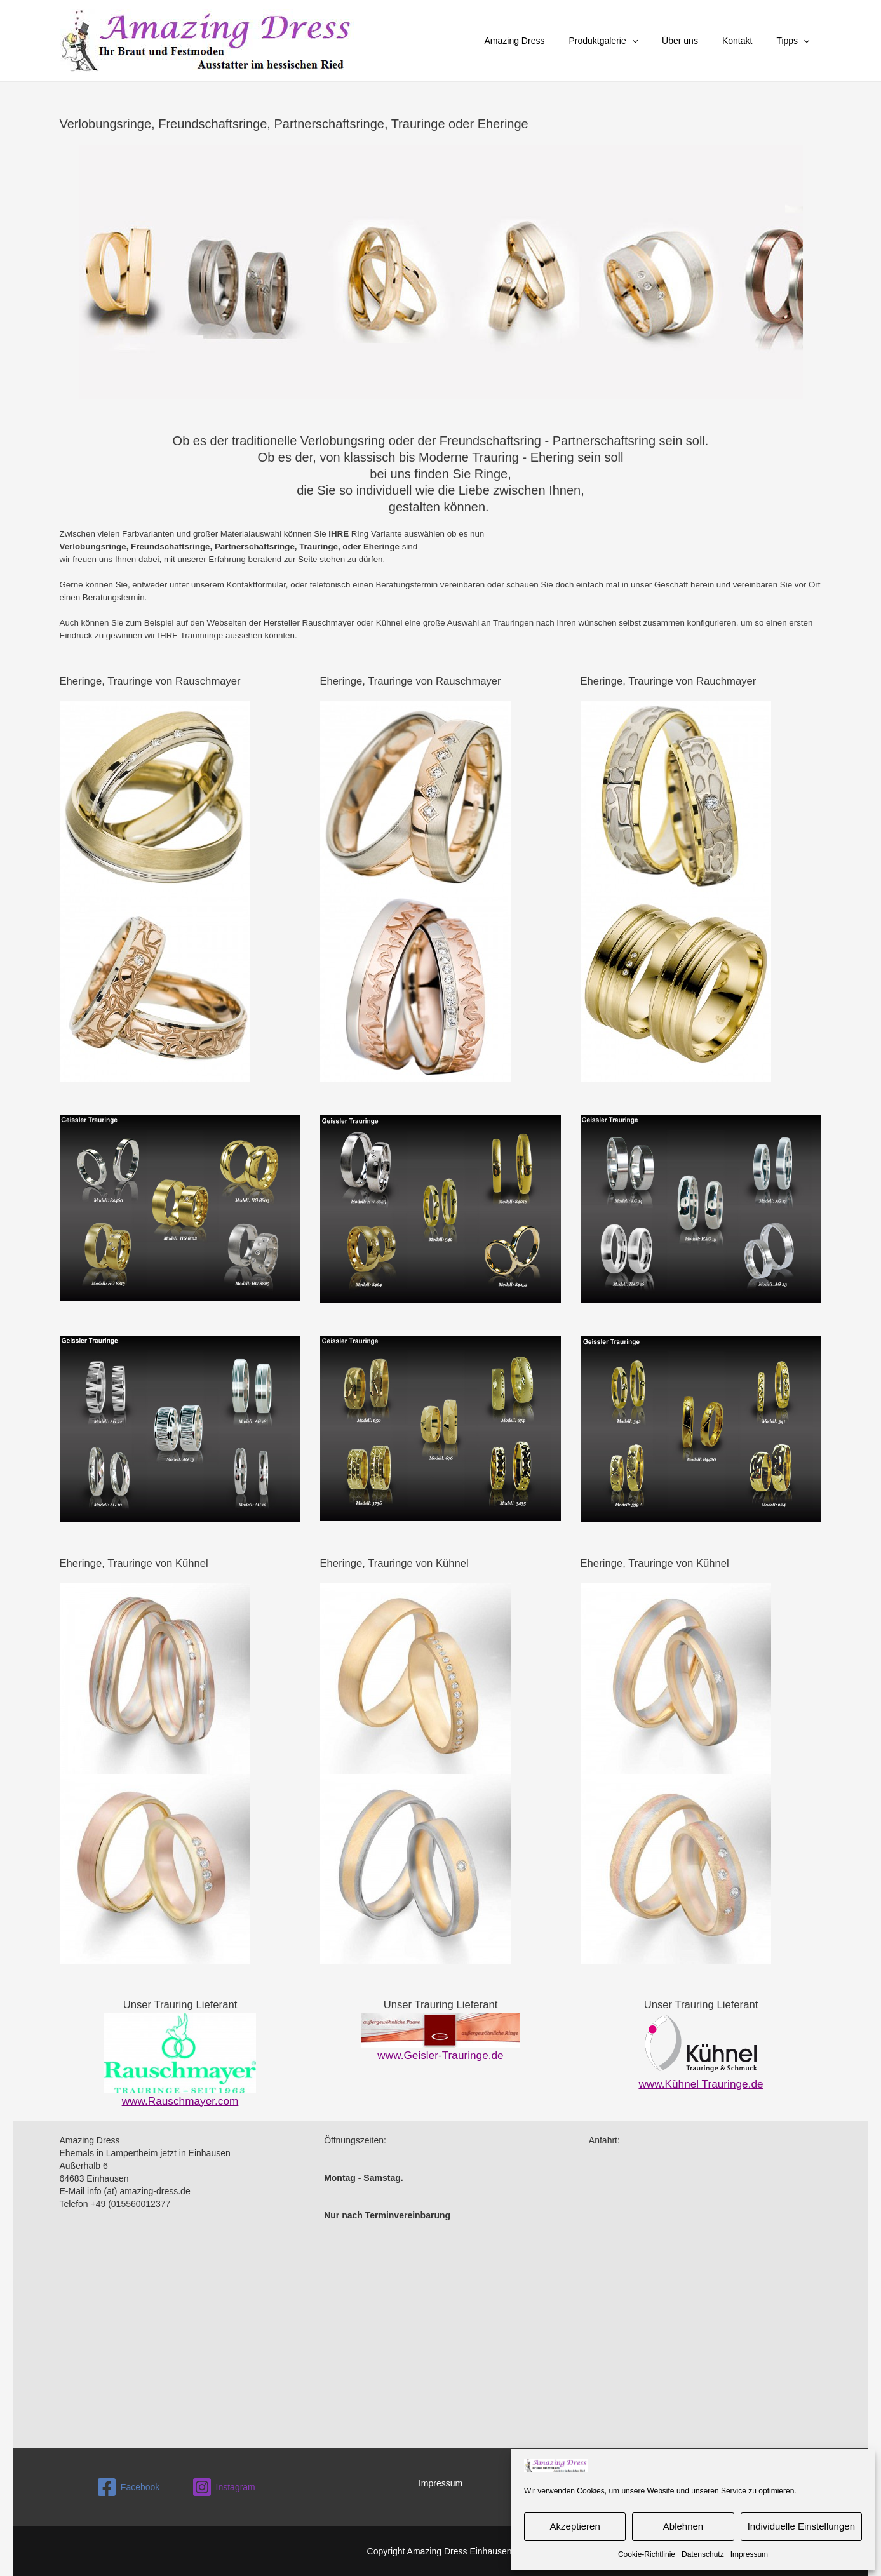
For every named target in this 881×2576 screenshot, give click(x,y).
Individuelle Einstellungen (801, 2526)
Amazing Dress (543, 41)
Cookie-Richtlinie (646, 2554)
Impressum (749, 2554)
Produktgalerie (625, 40)
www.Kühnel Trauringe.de (701, 2083)
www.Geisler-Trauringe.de (441, 2055)
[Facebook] (128, 2486)
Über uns (696, 41)
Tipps (795, 40)
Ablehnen (683, 2526)
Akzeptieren (575, 2526)
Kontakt (747, 41)
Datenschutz (703, 2554)
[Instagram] (223, 2486)
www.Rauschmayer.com (180, 2101)
